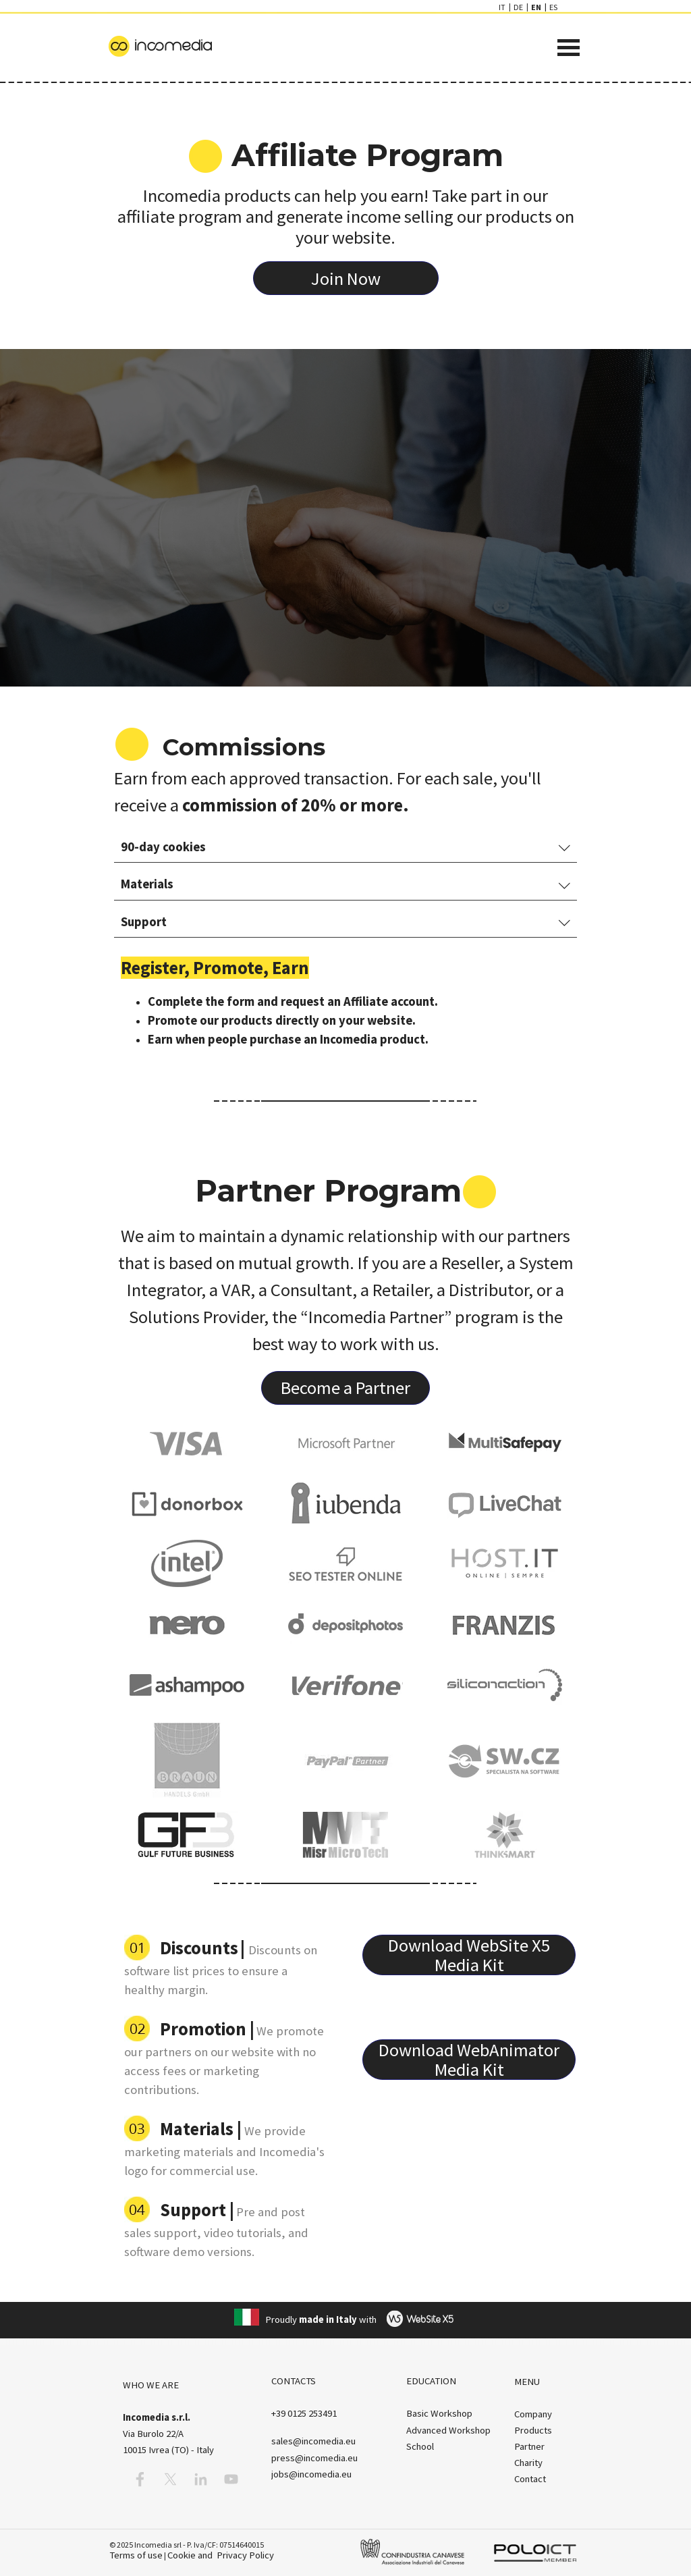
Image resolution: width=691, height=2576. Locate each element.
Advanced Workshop (448, 2430)
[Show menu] (568, 47)
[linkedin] (200, 2479)
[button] (304, 2413)
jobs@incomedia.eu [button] (311, 2474)
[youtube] (231, 2479)
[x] (170, 2479)
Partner (529, 2446)
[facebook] (140, 2479)
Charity (528, 2463)
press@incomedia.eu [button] (314, 2458)
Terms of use (136, 2555)
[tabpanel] (346, 189)
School (420, 2446)
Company (533, 2414)
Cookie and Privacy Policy (220, 2555)
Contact (530, 2479)
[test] (346, 278)
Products (533, 2430)
